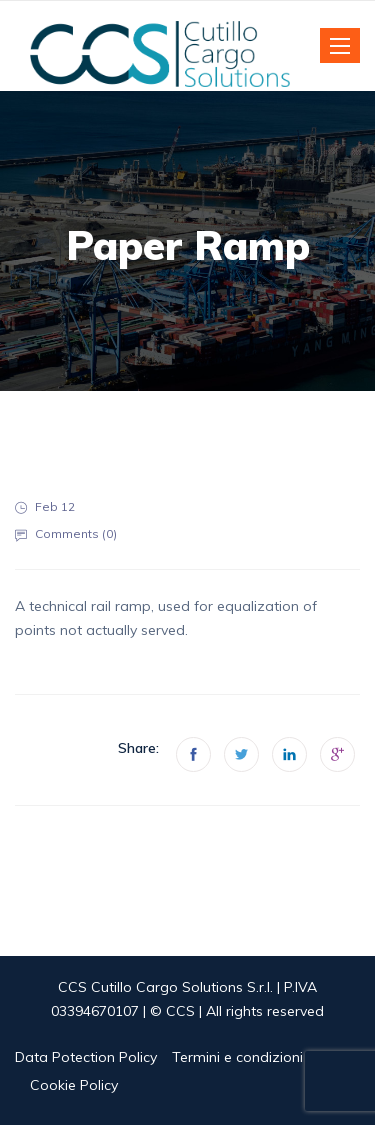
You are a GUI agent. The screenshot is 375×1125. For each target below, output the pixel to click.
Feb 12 (55, 506)
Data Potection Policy (86, 1057)
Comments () (76, 533)
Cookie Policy (74, 1085)
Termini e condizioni (237, 1057)
